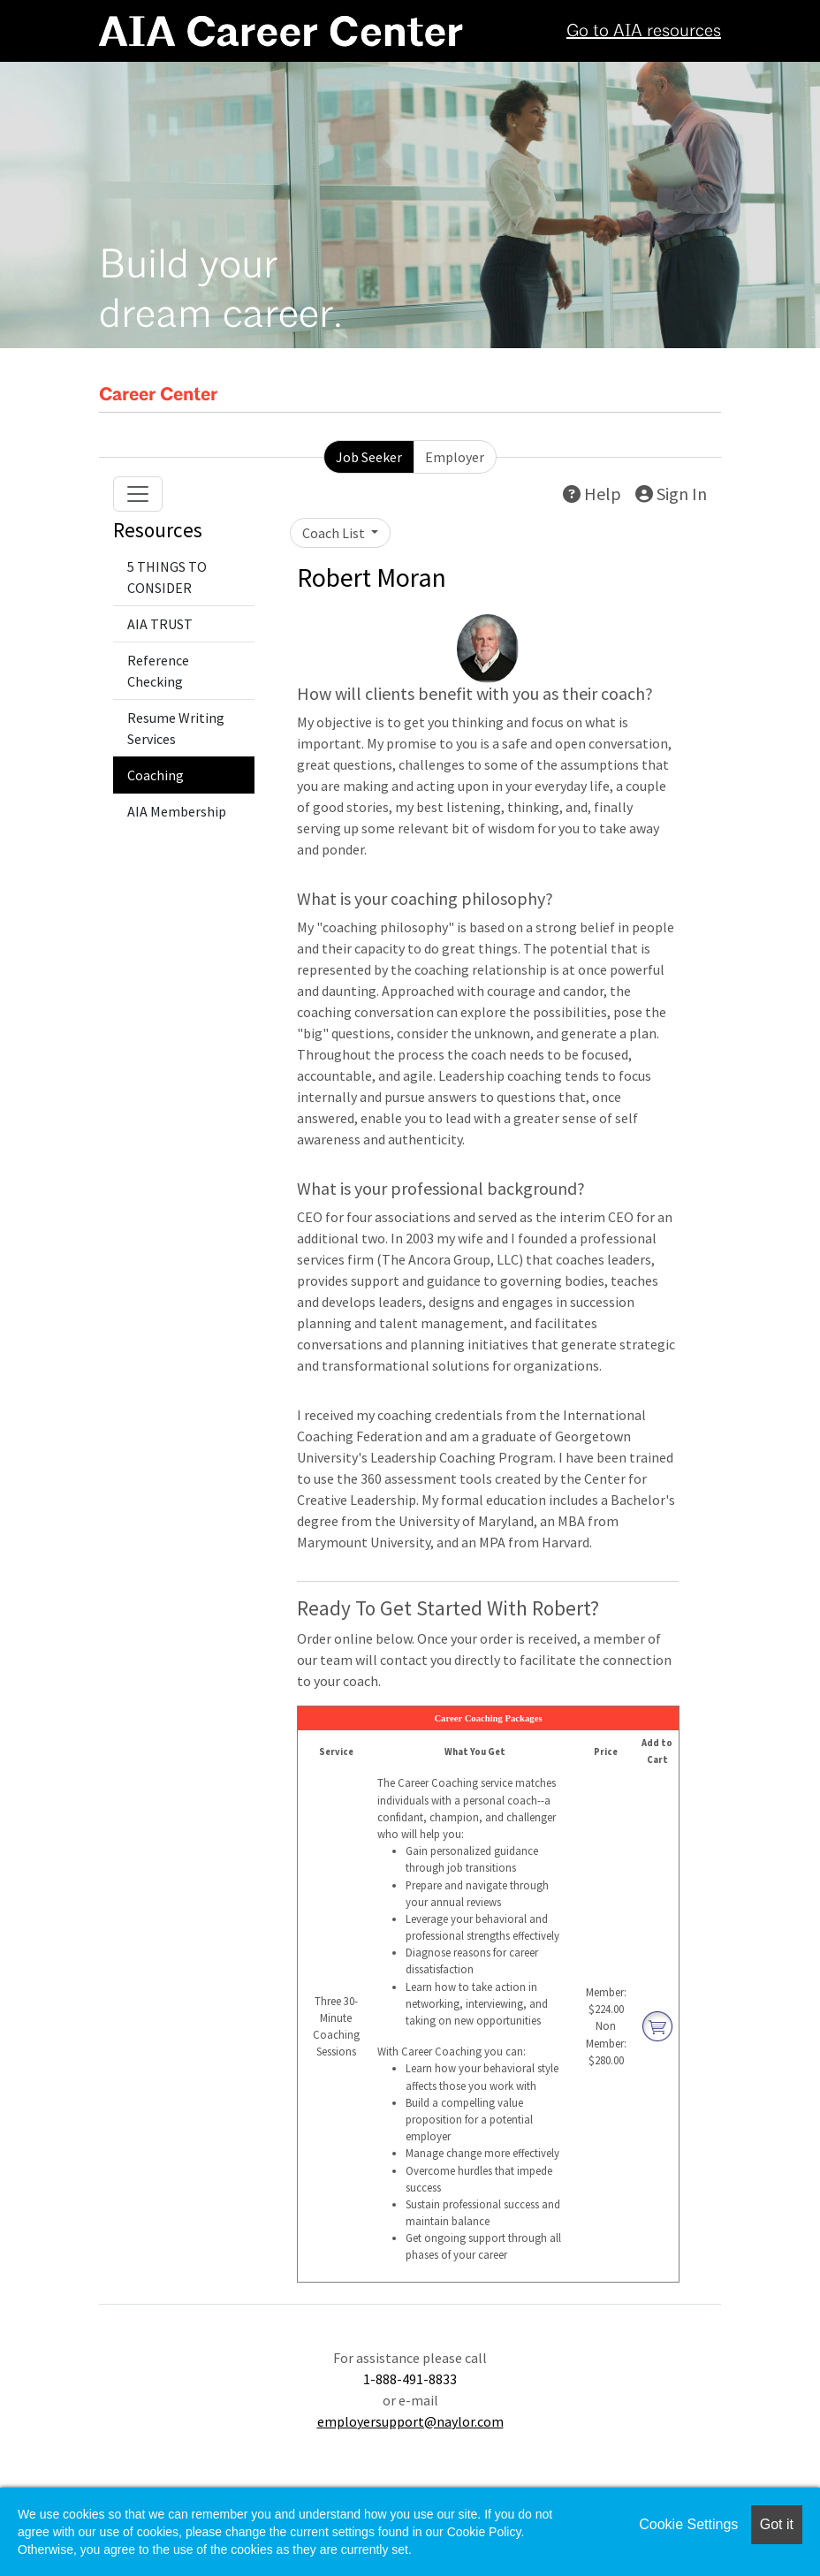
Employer (454, 457)
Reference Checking (158, 670)
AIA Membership (176, 811)
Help (592, 494)
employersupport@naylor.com (410, 2421)
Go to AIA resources (643, 32)
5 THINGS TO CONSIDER (167, 577)
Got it (776, 2524)
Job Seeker (369, 457)
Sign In (671, 494)
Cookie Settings (688, 2524)
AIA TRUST (160, 624)
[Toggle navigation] (138, 494)
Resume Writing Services (175, 728)
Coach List (335, 533)
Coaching (155, 775)
